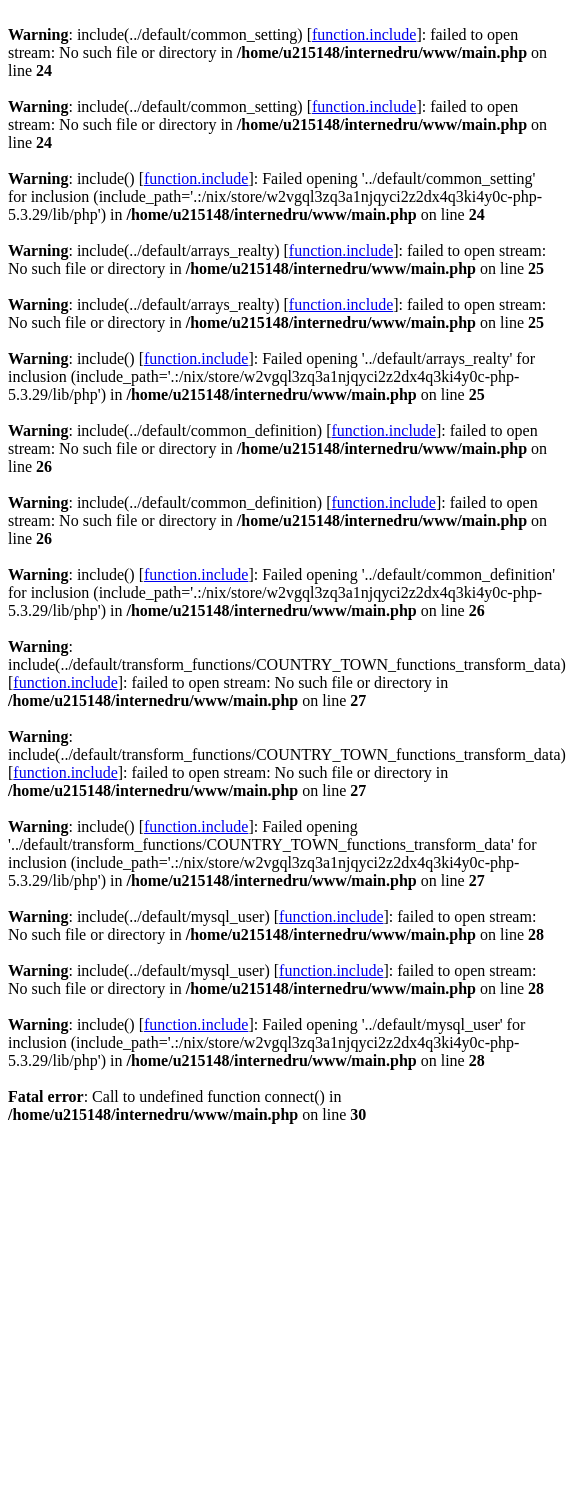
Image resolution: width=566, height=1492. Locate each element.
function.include (364, 34)
